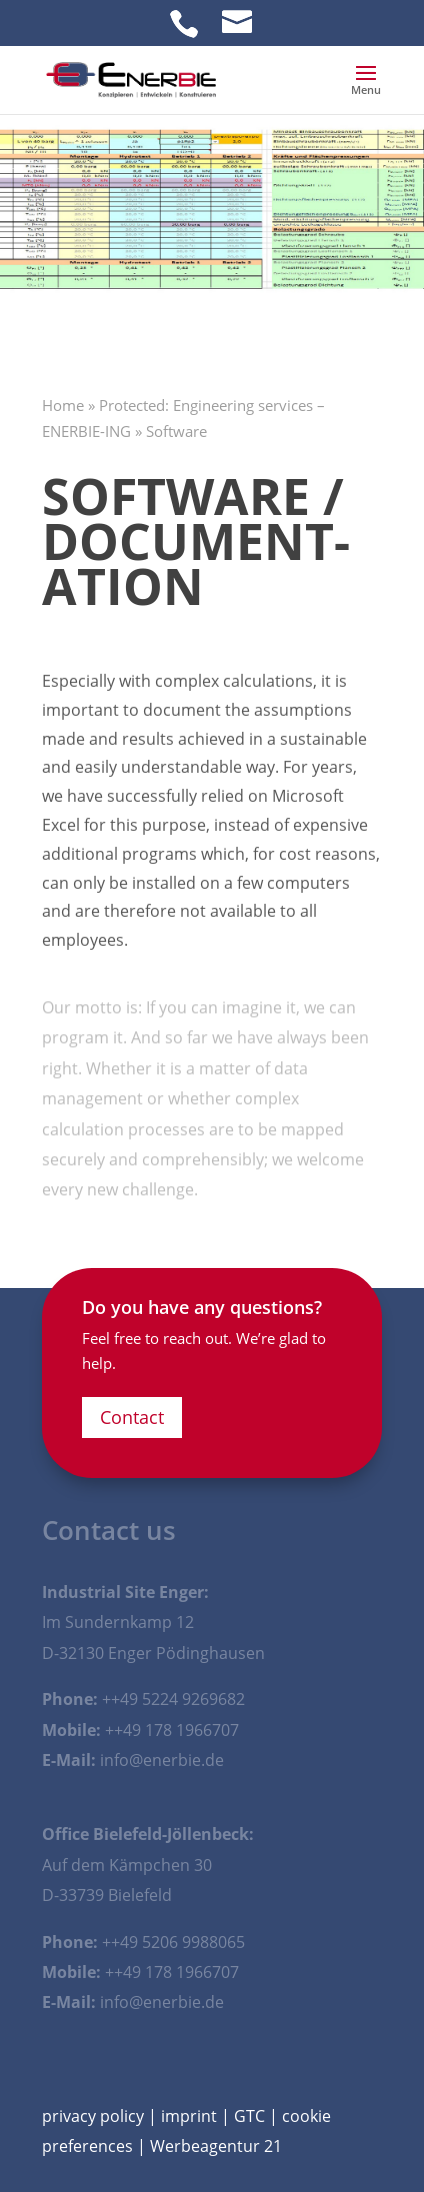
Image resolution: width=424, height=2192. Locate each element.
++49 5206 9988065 (173, 1942)
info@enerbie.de (162, 1760)
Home (63, 405)
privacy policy (93, 2116)
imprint (189, 2116)
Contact (132, 1417)
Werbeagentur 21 (216, 2146)
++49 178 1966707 (172, 1730)
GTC (249, 2116)
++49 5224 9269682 (173, 1699)
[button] (366, 86)
